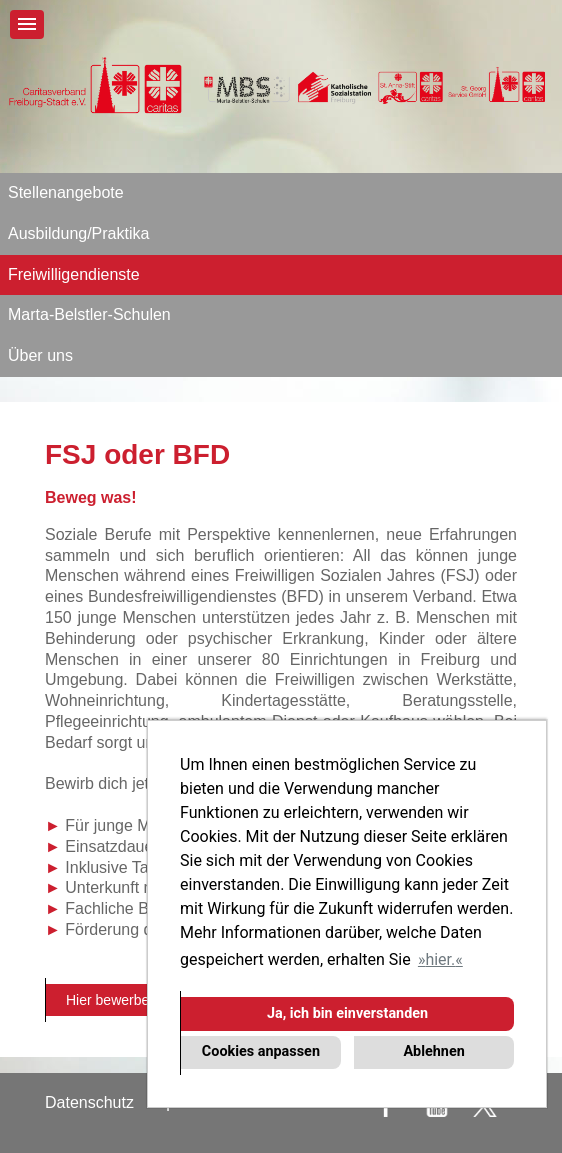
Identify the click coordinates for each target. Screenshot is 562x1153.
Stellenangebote (66, 192)
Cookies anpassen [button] (261, 1051)
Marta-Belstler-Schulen (89, 314)
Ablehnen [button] (433, 1051)
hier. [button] (440, 959)
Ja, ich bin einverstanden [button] (347, 1013)
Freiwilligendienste (74, 274)
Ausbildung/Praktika (78, 233)
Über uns (40, 355)
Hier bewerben (111, 1000)
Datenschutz (89, 1102)
